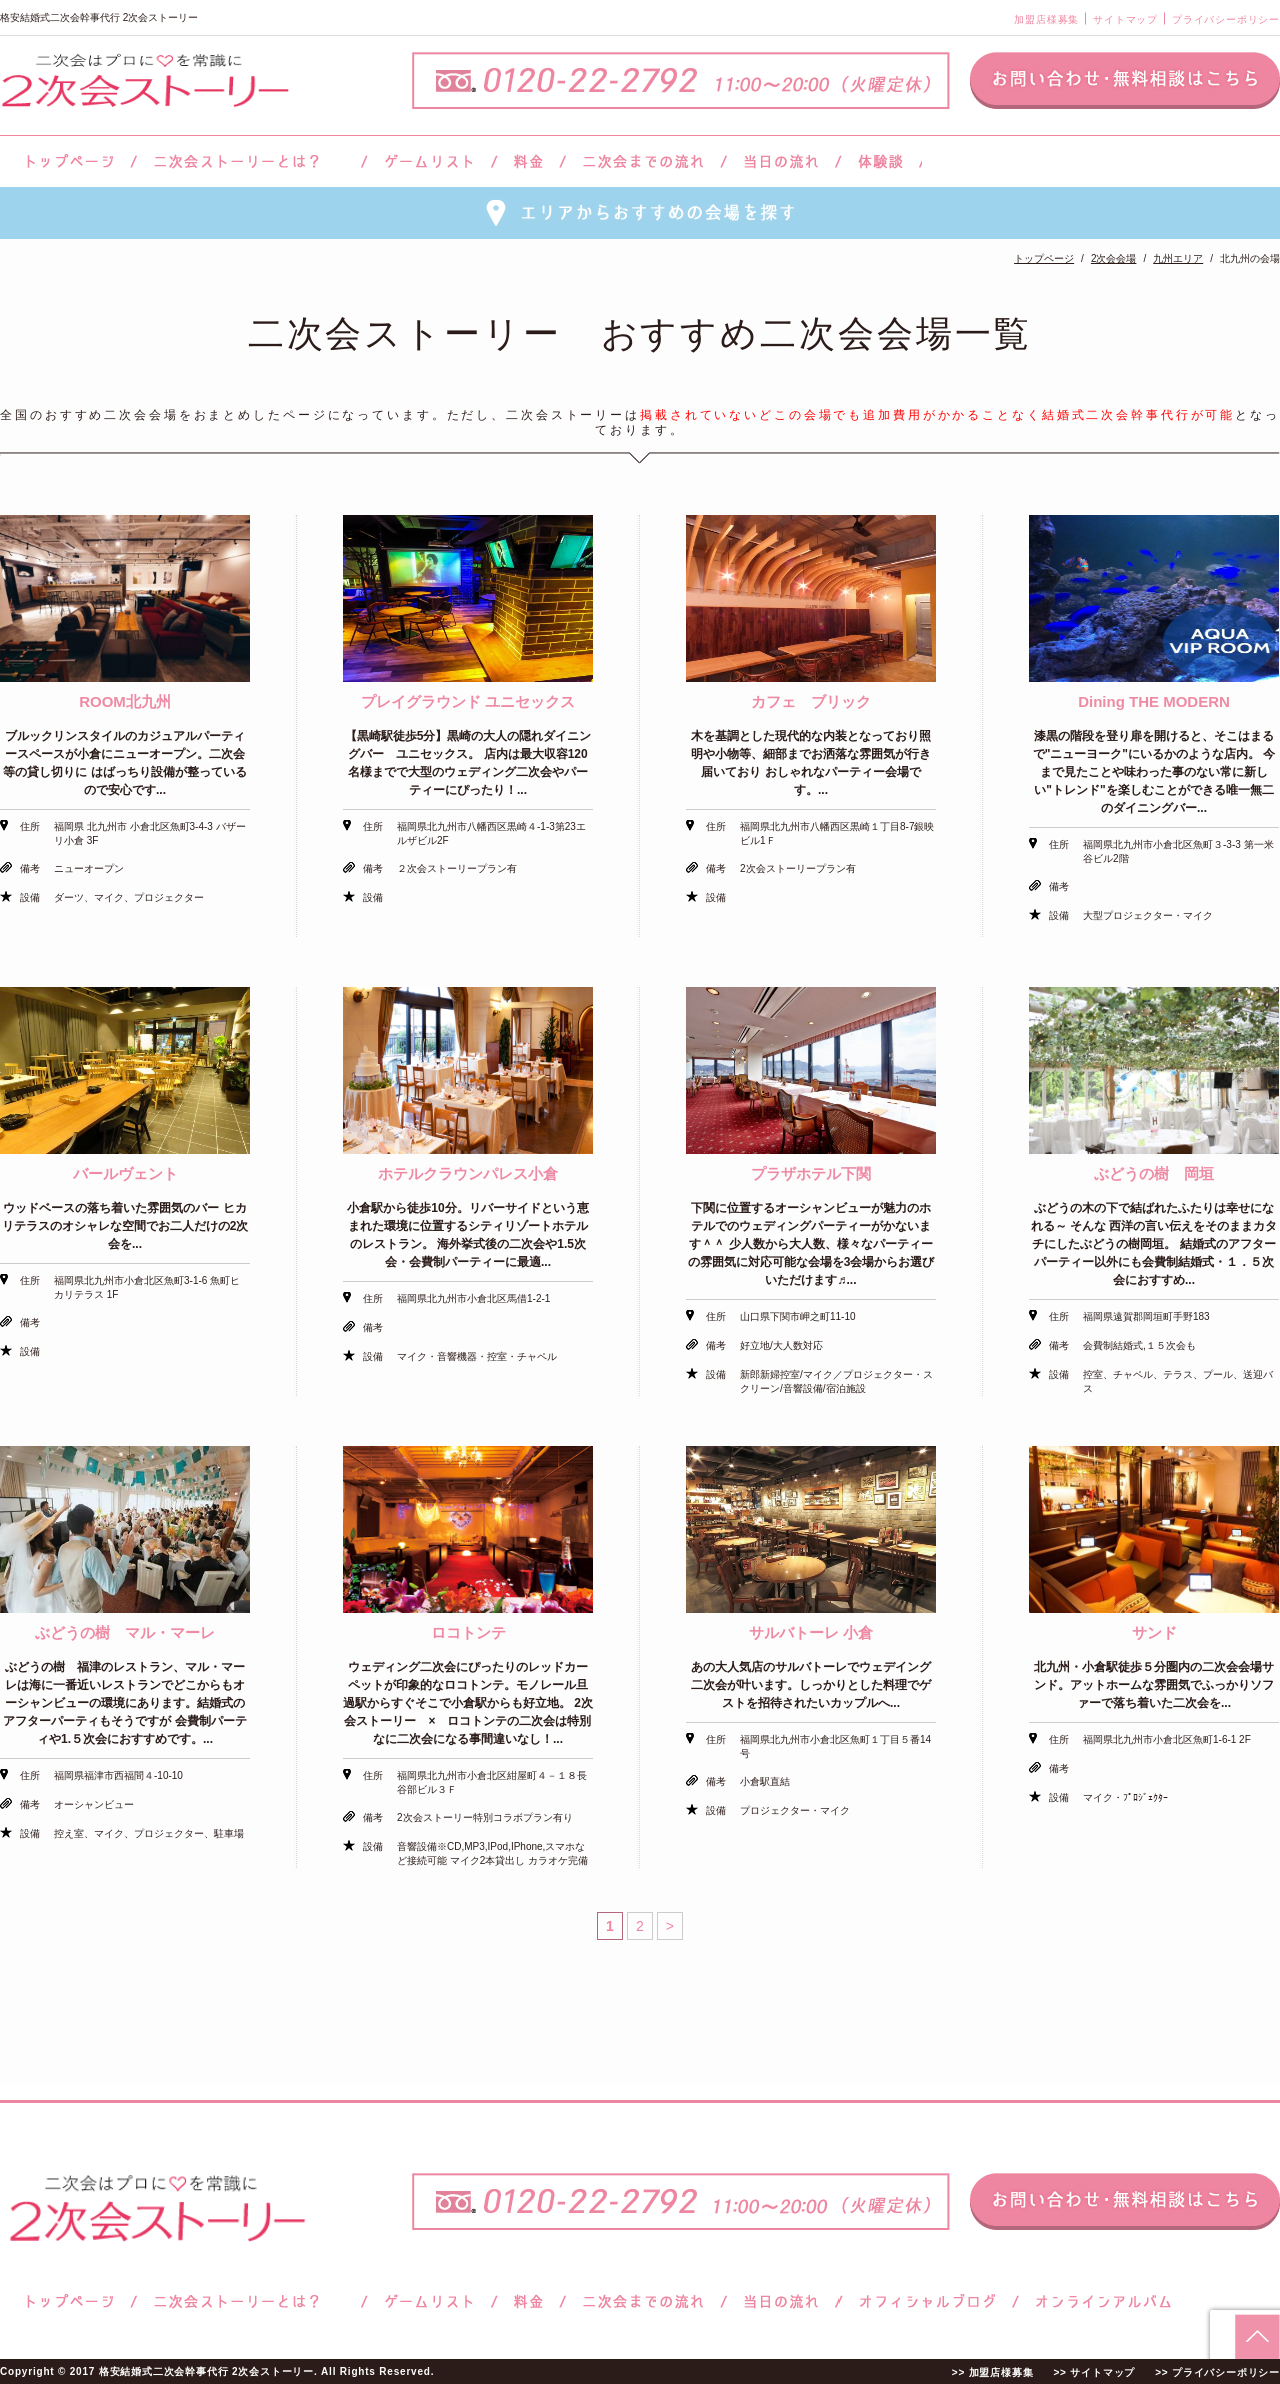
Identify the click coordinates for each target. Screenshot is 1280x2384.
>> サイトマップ (1094, 2372)
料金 (528, 161)
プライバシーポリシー (1226, 19)
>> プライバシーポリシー (1217, 2372)
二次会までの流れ (643, 161)
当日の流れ (781, 161)
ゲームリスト (429, 161)
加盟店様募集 (1046, 19)
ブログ (928, 2301)
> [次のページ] (670, 1926)
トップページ (67, 161)
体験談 (880, 161)
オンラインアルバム (1098, 2301)
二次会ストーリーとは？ (249, 161)
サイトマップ (1125, 19)
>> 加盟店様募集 (993, 2372)
